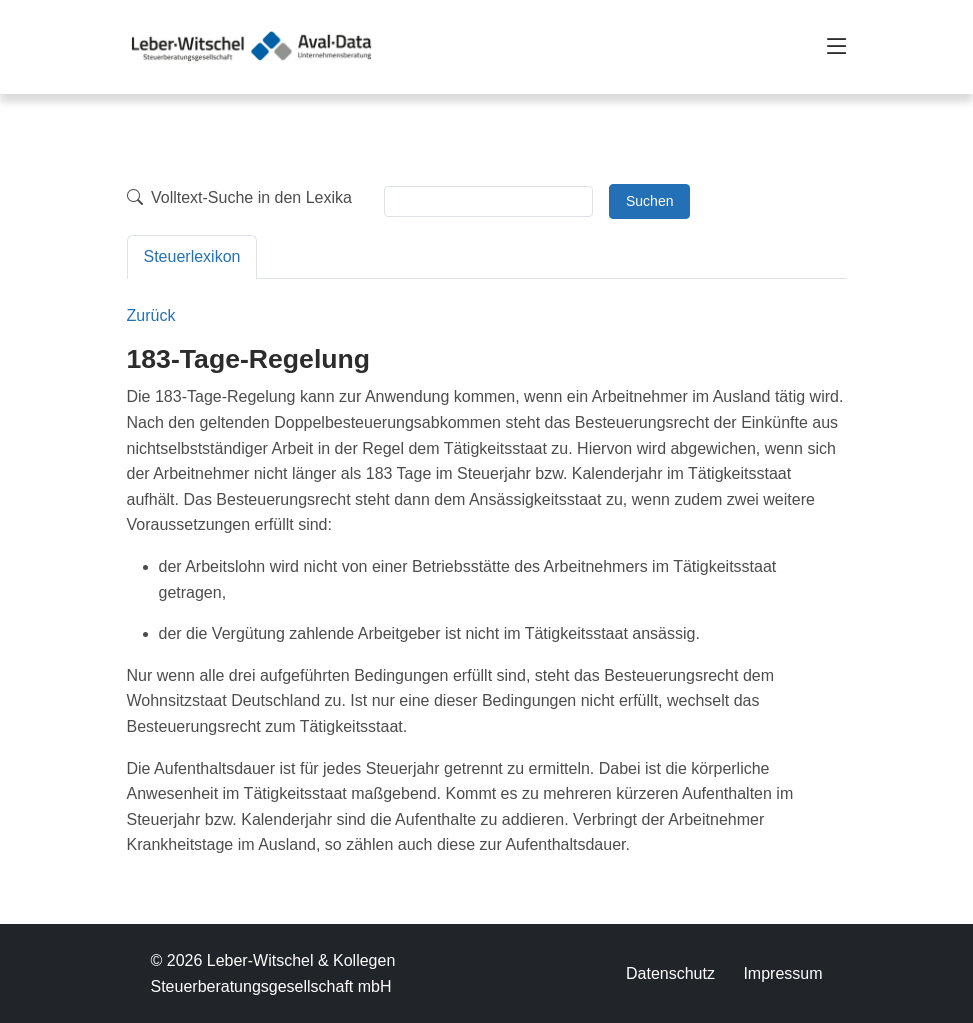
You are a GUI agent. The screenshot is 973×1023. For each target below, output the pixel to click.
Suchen (649, 201)
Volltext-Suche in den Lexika (239, 197)
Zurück (151, 315)
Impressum (782, 973)
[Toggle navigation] (837, 47)
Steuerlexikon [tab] (192, 256)
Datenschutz (670, 973)
